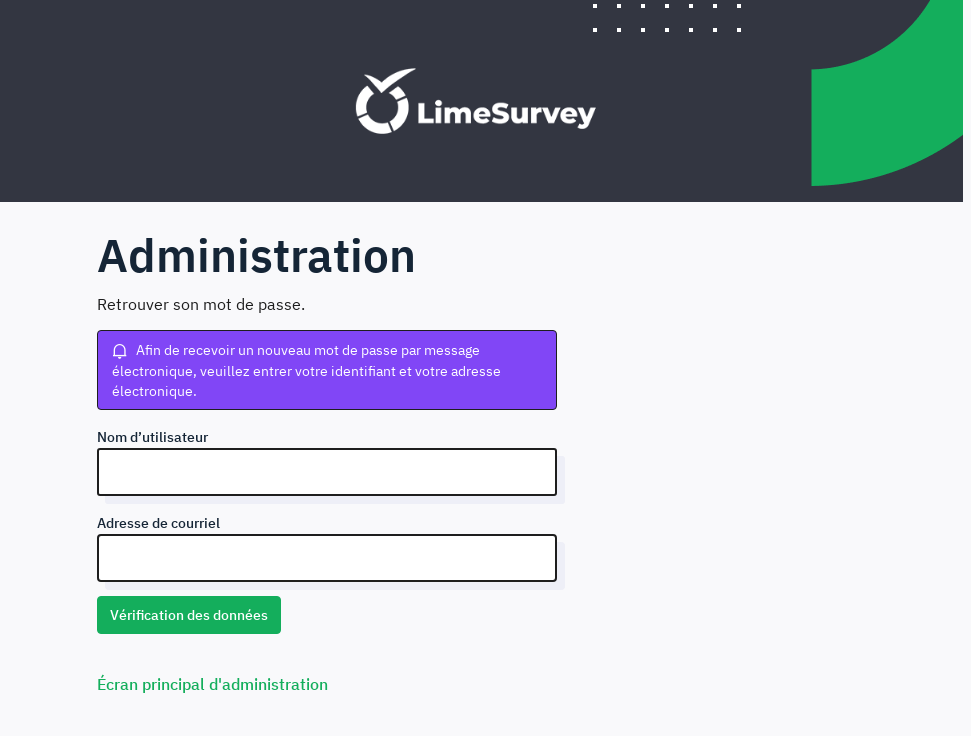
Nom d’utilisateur (152, 437)
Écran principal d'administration (212, 684)
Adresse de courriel (158, 523)
